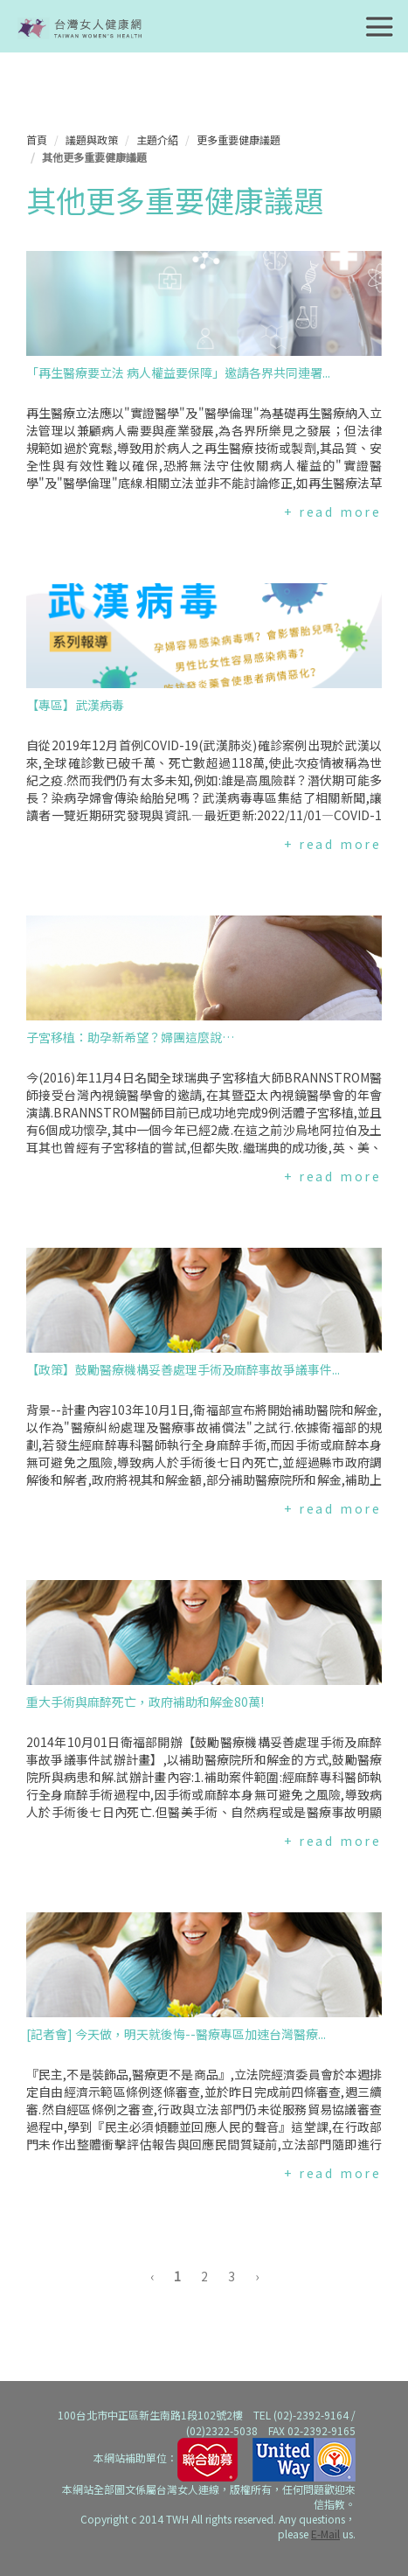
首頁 (36, 139)
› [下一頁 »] (257, 2276)
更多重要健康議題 (238, 139)
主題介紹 (157, 139)
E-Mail (325, 2533)
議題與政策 (92, 139)
